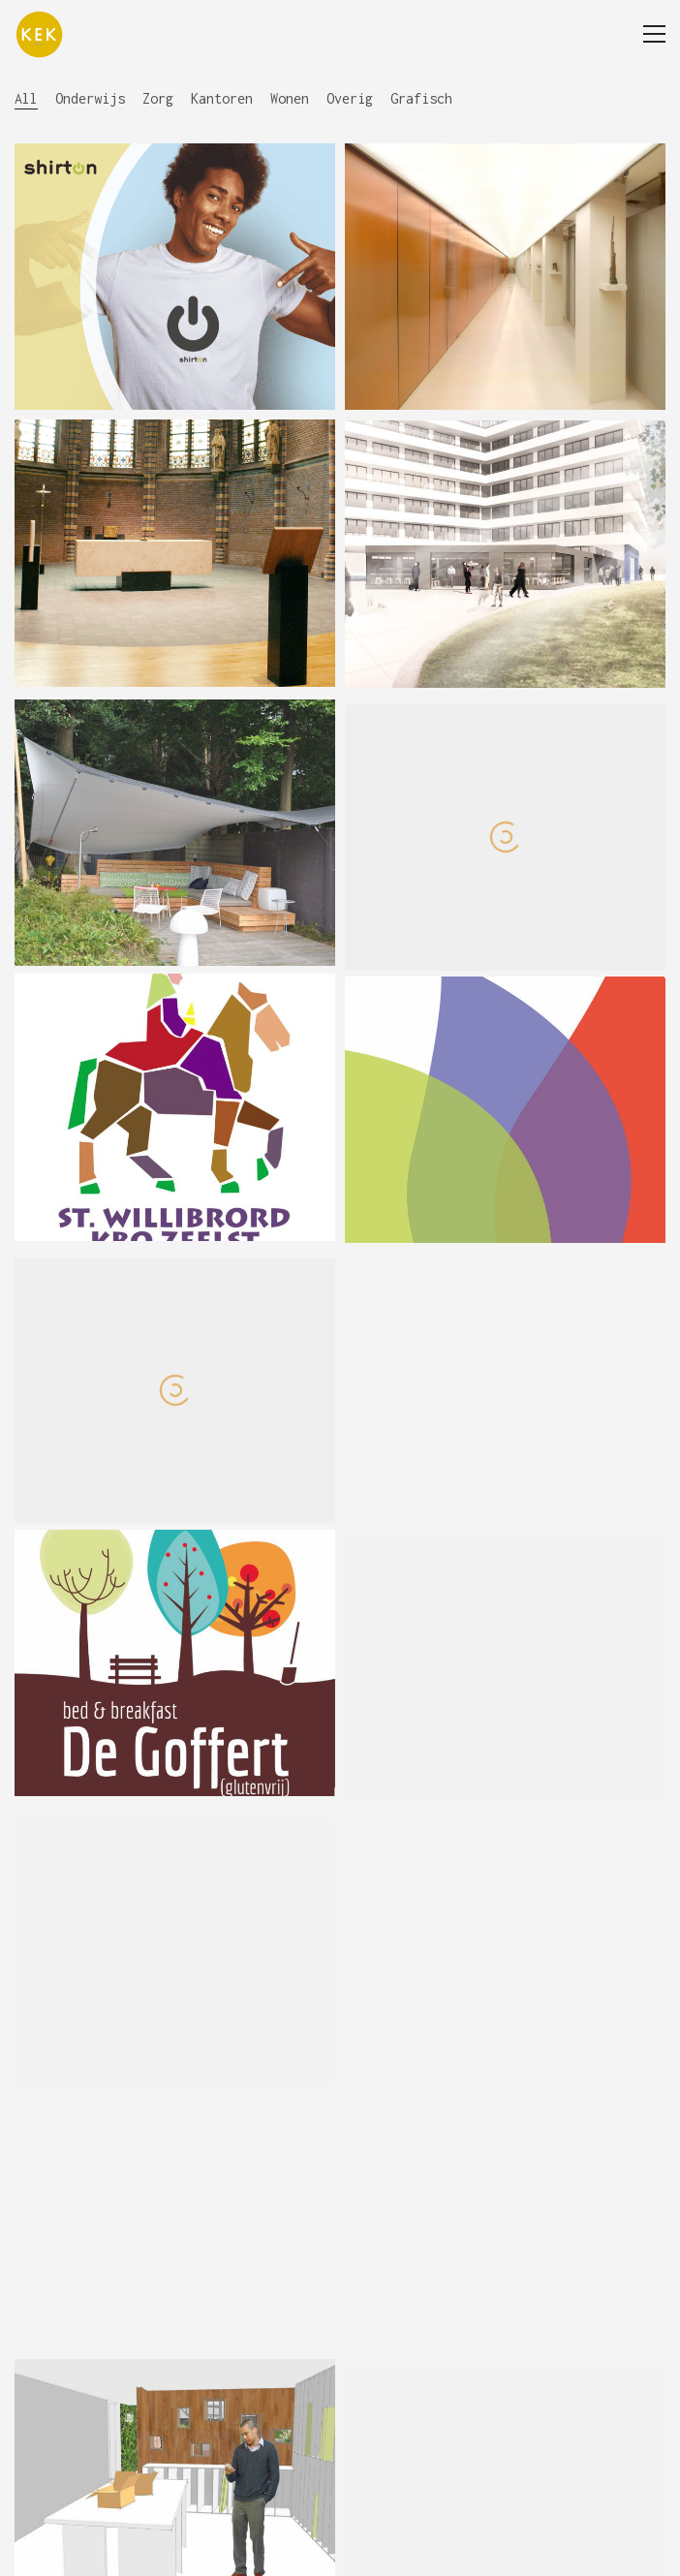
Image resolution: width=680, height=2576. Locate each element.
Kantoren (222, 98)
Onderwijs (90, 98)
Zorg (157, 98)
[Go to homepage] (39, 34)
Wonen (289, 98)
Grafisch (421, 98)
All (26, 98)
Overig (349, 98)
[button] (654, 33)
